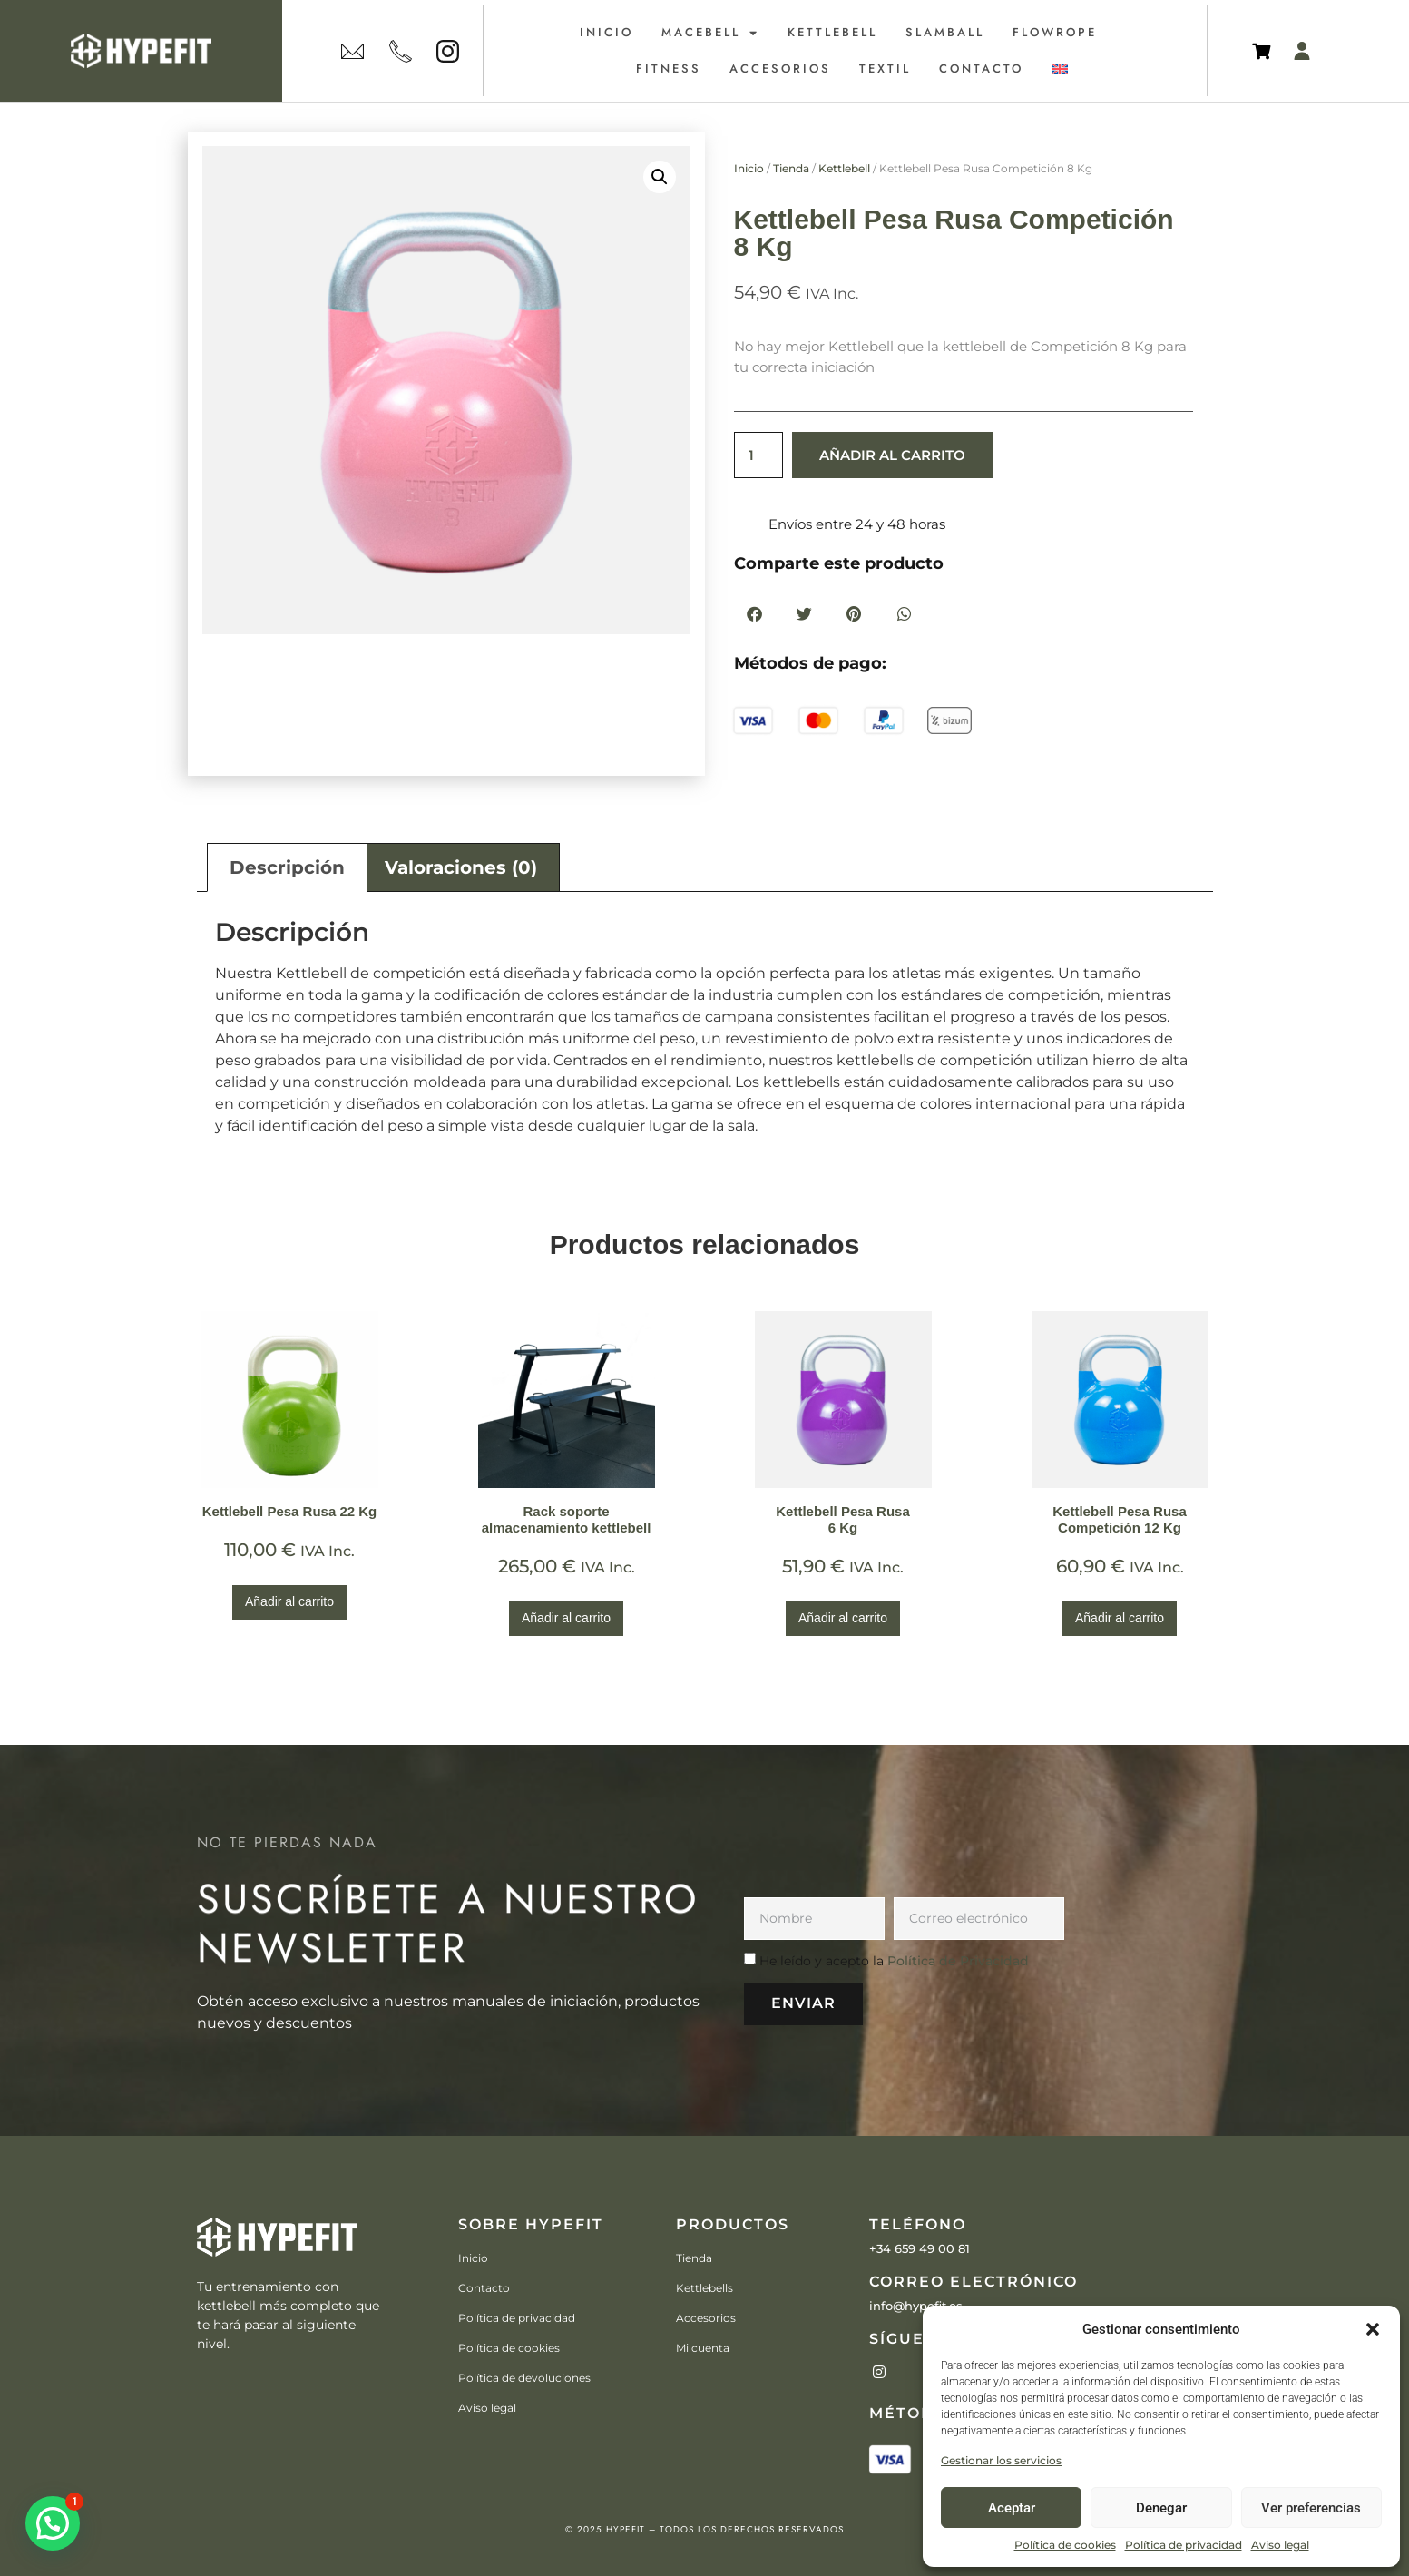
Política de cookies (1065, 2545)
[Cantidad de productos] (758, 455)
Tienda (791, 168)
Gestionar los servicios (1001, 2460)
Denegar (1161, 2508)
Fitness (668, 68)
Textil (885, 68)
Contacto (981, 68)
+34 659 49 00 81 (919, 2248)
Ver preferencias (1311, 2508)
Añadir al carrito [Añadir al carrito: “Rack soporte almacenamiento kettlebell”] (566, 1618)
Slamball (944, 32)
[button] (1373, 2329)
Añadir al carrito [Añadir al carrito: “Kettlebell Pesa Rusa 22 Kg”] (289, 1601)
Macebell (710, 33)
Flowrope (1055, 32)
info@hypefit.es (916, 2305)
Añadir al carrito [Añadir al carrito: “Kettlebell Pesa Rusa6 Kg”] (842, 1618)
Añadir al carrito (892, 455)
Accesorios (780, 68)
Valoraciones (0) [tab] (461, 867)
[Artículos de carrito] (1265, 51)
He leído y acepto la (894, 1961)
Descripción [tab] (287, 867)
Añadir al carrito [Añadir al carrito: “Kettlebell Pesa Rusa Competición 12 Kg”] (1119, 1618)
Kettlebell (832, 32)
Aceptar (1011, 2508)
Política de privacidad (1183, 2545)
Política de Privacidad (958, 1961)
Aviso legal (1280, 2545)
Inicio (606, 32)
